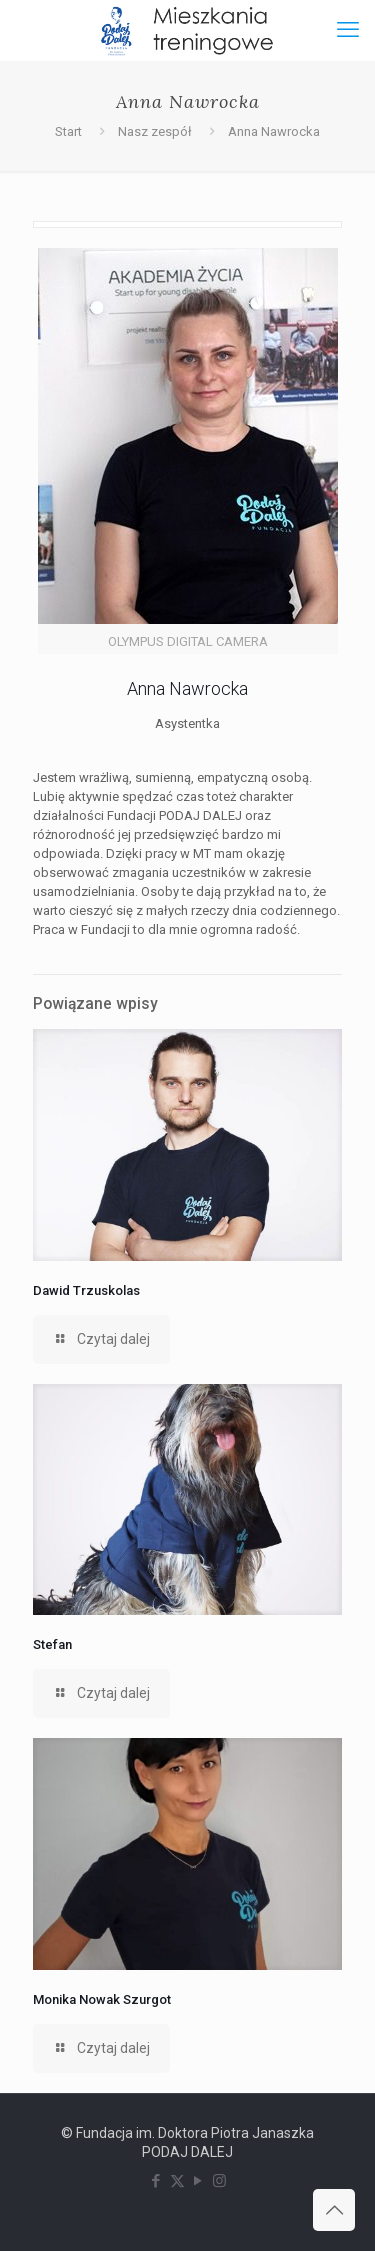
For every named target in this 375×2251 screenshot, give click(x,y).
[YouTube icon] (198, 2181)
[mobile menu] (348, 30)
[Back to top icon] (334, 2210)
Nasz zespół (155, 131)
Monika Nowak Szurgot (102, 1999)
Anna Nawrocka (274, 131)
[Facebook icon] (156, 2181)
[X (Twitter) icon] (177, 2181)
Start (68, 131)
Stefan (52, 1644)
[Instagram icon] (219, 2181)
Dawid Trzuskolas (86, 1290)
